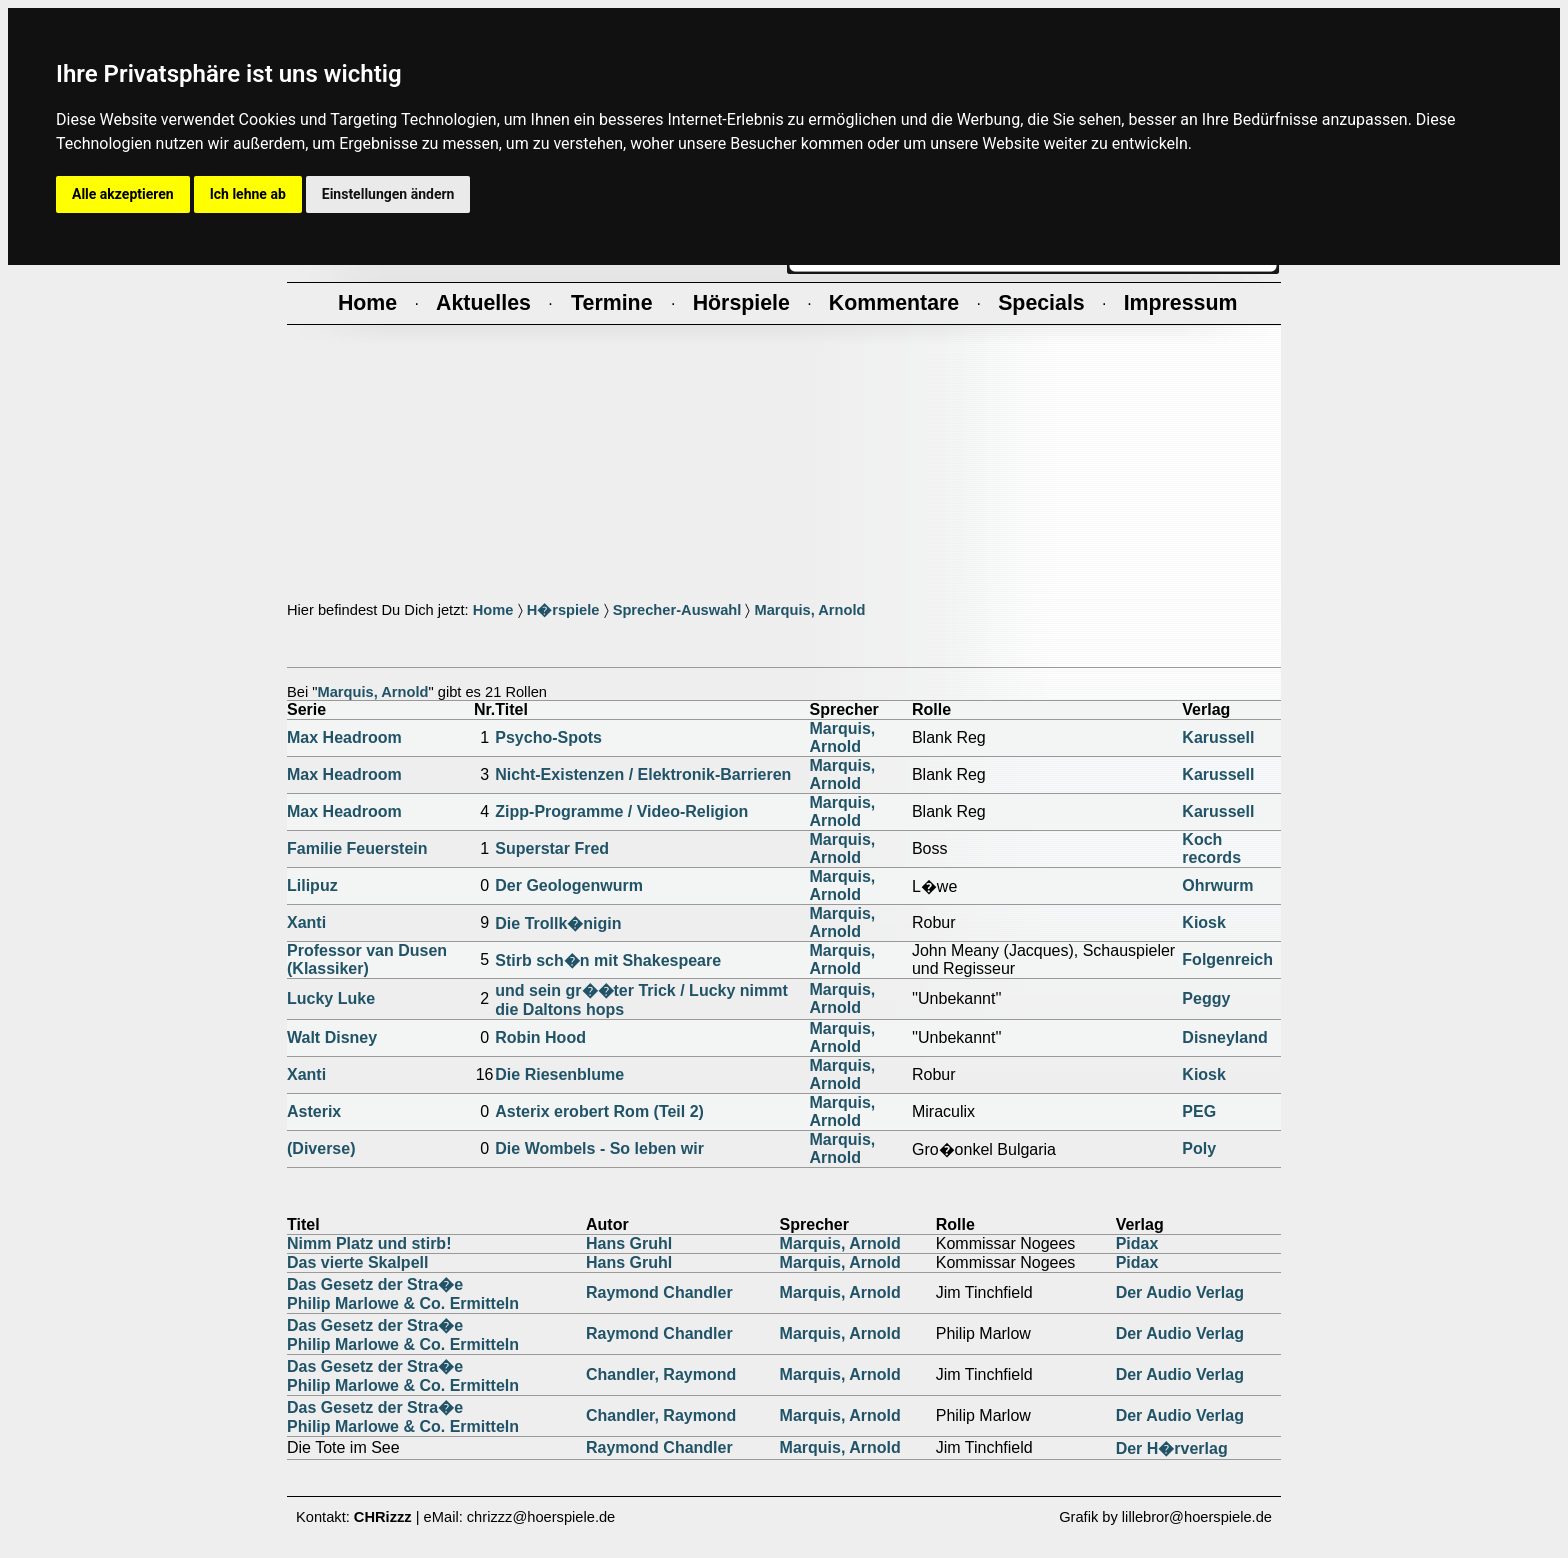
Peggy (1206, 998)
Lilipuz (312, 885)
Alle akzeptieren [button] (123, 194)
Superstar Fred (552, 848)
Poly (1199, 1148)
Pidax (1137, 1243)
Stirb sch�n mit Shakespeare (608, 960)
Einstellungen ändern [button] (388, 194)
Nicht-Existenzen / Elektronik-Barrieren (643, 774)
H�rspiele (563, 610)
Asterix (314, 1111)
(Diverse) (321, 1148)
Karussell (1218, 737)
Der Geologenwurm (569, 885)
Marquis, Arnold (809, 610)
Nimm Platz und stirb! (369, 1243)
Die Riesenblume (559, 1074)
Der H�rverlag (1172, 1448)
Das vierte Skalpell (357, 1262)
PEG (1199, 1111)
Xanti (306, 922)
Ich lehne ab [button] (248, 194)
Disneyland (1224, 1037)
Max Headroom (344, 737)
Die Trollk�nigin (558, 923)
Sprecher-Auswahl (677, 610)
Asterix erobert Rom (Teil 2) (599, 1111)
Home (493, 610)
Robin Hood (540, 1037)
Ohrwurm (1217, 885)
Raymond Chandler (659, 1292)
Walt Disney (332, 1037)
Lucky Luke (331, 998)
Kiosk (1204, 922)
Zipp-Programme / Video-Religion (621, 811)
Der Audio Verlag (1180, 1292)
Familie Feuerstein (357, 848)
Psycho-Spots (548, 737)
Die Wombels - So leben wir (599, 1148)
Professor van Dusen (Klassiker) (367, 959)
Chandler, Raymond (661, 1374)
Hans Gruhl (629, 1243)
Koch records (1211, 848)
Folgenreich (1227, 959)
